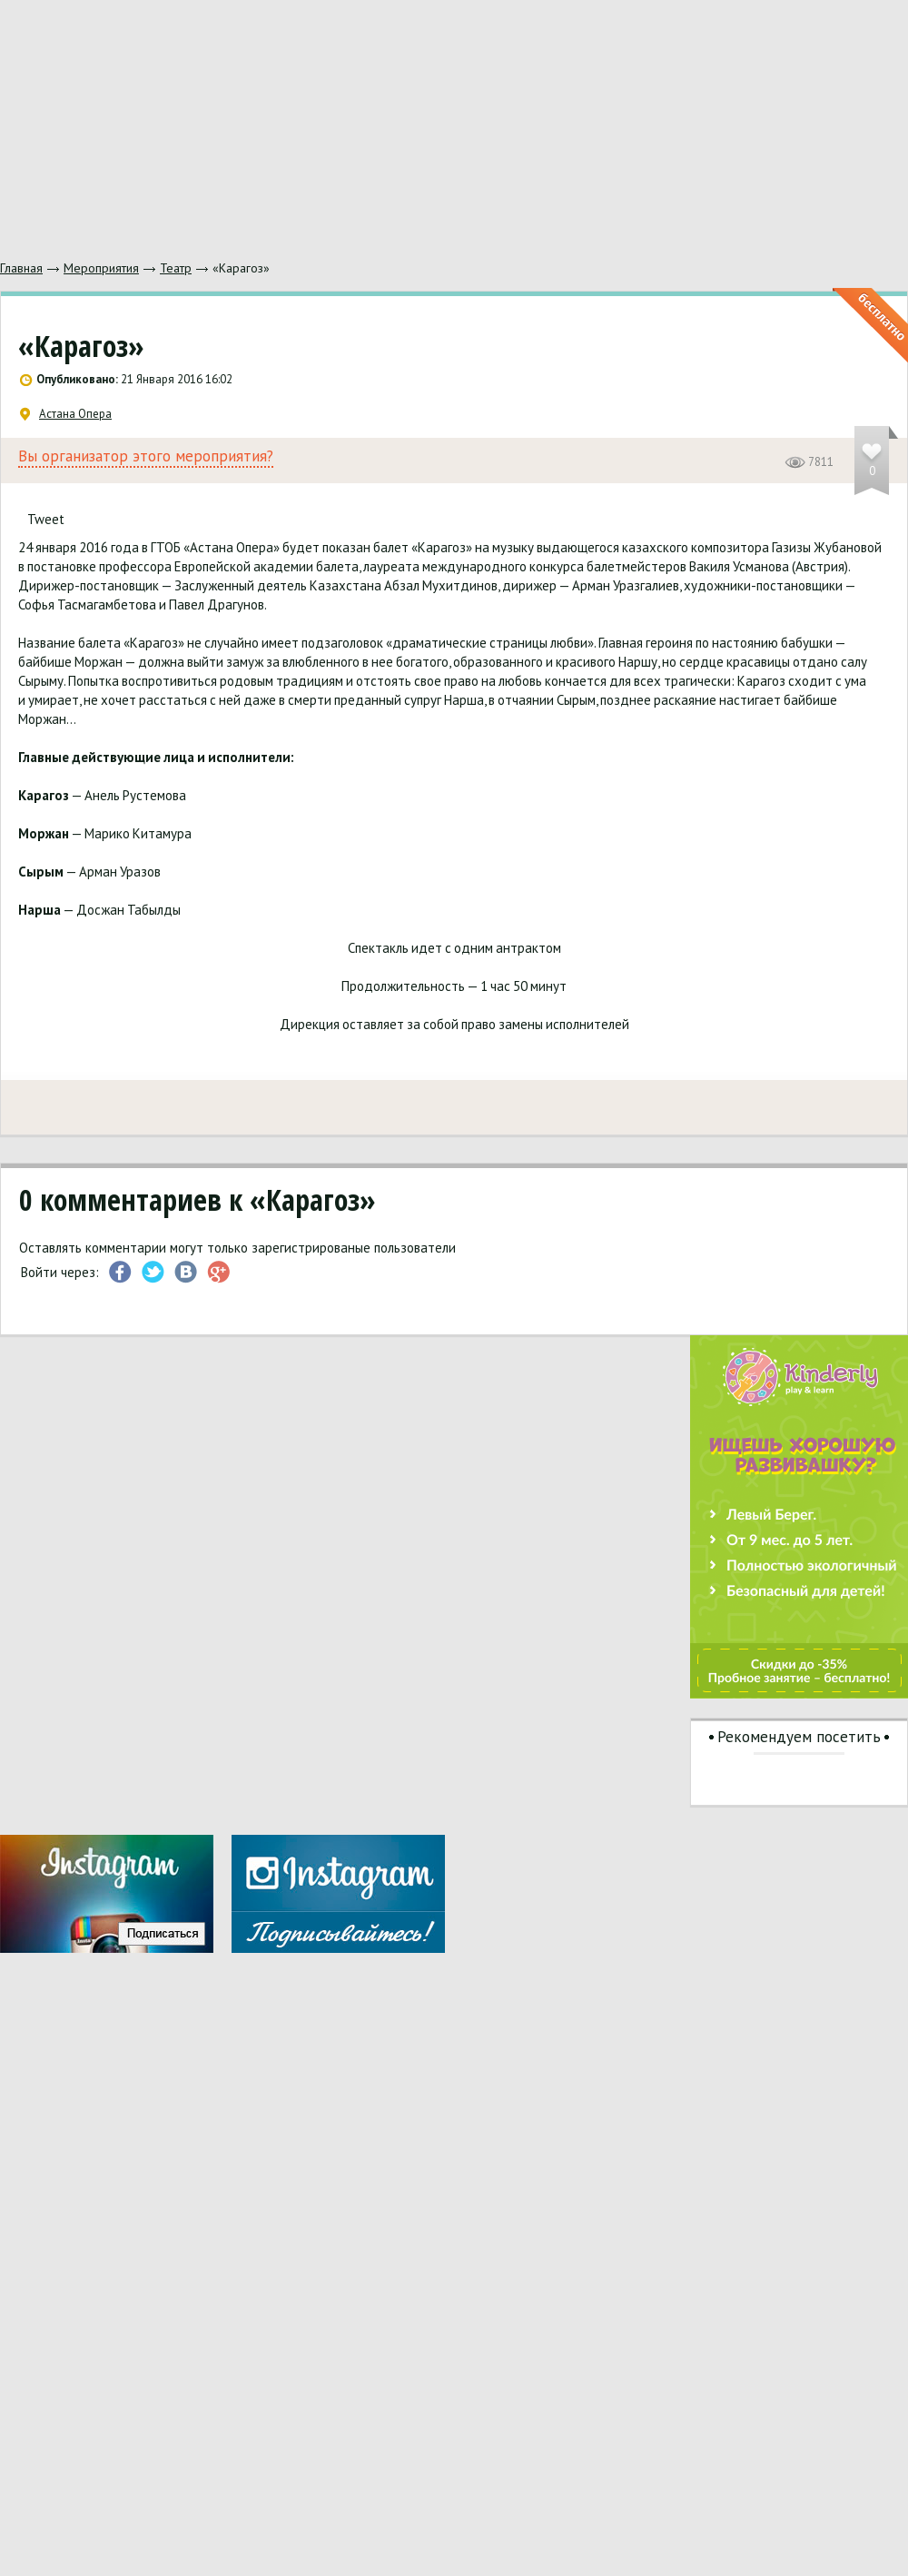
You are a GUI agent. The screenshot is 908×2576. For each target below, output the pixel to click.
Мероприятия (101, 268)
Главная (21, 268)
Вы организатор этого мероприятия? (145, 456)
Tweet (45, 519)
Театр (176, 268)
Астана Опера (66, 414)
